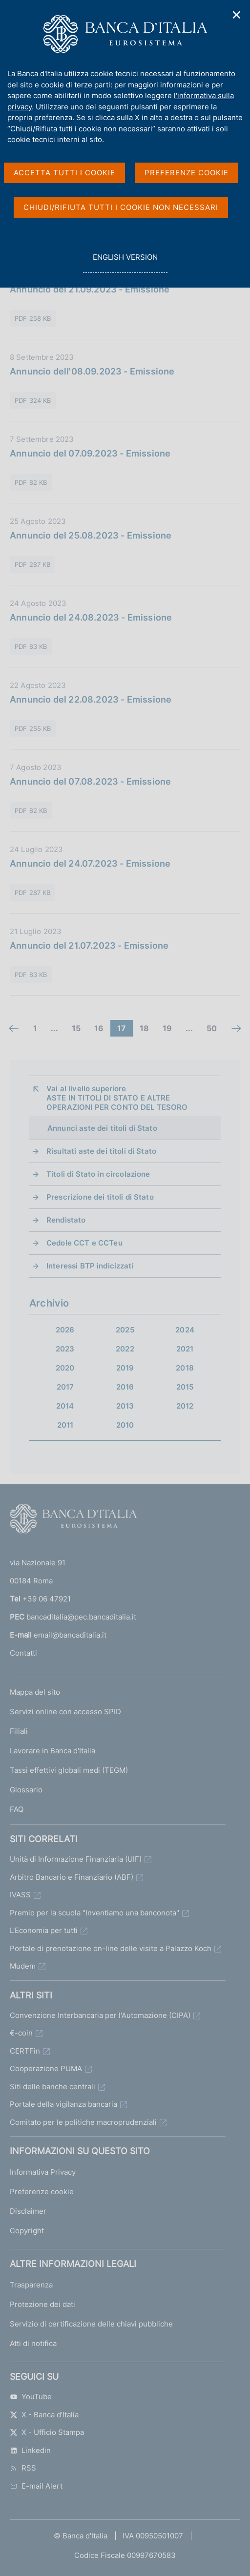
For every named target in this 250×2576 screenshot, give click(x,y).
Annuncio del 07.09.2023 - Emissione (90, 453)
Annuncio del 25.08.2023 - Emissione (90, 535)
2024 (184, 1329)
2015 (185, 1387)
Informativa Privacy (43, 2172)
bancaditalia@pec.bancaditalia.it (81, 1616)
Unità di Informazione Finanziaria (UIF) (76, 1859)
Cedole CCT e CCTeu (84, 1242)
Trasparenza (31, 2284)
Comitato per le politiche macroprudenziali (83, 2122)
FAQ (16, 1809)
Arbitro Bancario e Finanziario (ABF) (71, 1877)
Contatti (23, 1653)
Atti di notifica (33, 2343)
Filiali (19, 1731)
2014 (65, 1406)
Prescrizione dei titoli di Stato (100, 1197)
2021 (185, 1348)
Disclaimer (28, 2211)
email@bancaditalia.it (70, 1635)
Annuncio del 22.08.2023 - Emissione (90, 699)
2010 (125, 1425)
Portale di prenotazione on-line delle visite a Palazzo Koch (110, 1948)
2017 (65, 1387)
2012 (185, 1406)
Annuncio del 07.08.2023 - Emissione (90, 781)
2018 (185, 1367)
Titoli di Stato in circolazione (98, 1174)
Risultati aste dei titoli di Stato (101, 1151)
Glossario (26, 1789)
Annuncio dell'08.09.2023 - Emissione (92, 371)
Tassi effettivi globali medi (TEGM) (69, 1770)
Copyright (27, 2230)
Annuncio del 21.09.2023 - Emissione (89, 289)
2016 (125, 1387)
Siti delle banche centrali (52, 2086)
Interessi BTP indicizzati (90, 1265)
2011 (65, 1425)
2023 (65, 1348)
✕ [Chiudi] (237, 14)
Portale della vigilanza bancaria (63, 2104)
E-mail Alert (36, 2486)
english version (125, 262)
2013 (125, 1406)
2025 (125, 1329)
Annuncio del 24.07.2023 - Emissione (90, 863)
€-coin (21, 2032)
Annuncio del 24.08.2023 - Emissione (91, 617)
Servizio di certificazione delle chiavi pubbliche (91, 2323)
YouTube (31, 2396)
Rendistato (66, 1220)
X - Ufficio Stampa (47, 2432)
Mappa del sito (35, 1692)
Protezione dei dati (42, 2304)
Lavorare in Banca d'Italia (52, 1750)
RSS (23, 2467)
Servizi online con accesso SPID (65, 1711)
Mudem (23, 1966)
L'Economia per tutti (44, 1930)
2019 (125, 1367)
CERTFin (25, 2051)
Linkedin (30, 2450)
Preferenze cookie (42, 2191)
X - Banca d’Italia (44, 2414)
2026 (65, 1329)
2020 (65, 1367)
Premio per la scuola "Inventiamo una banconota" (94, 1912)
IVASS (20, 1894)
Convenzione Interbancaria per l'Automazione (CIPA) (100, 2015)
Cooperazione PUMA (46, 2068)
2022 (125, 1348)
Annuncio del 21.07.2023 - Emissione (89, 945)
